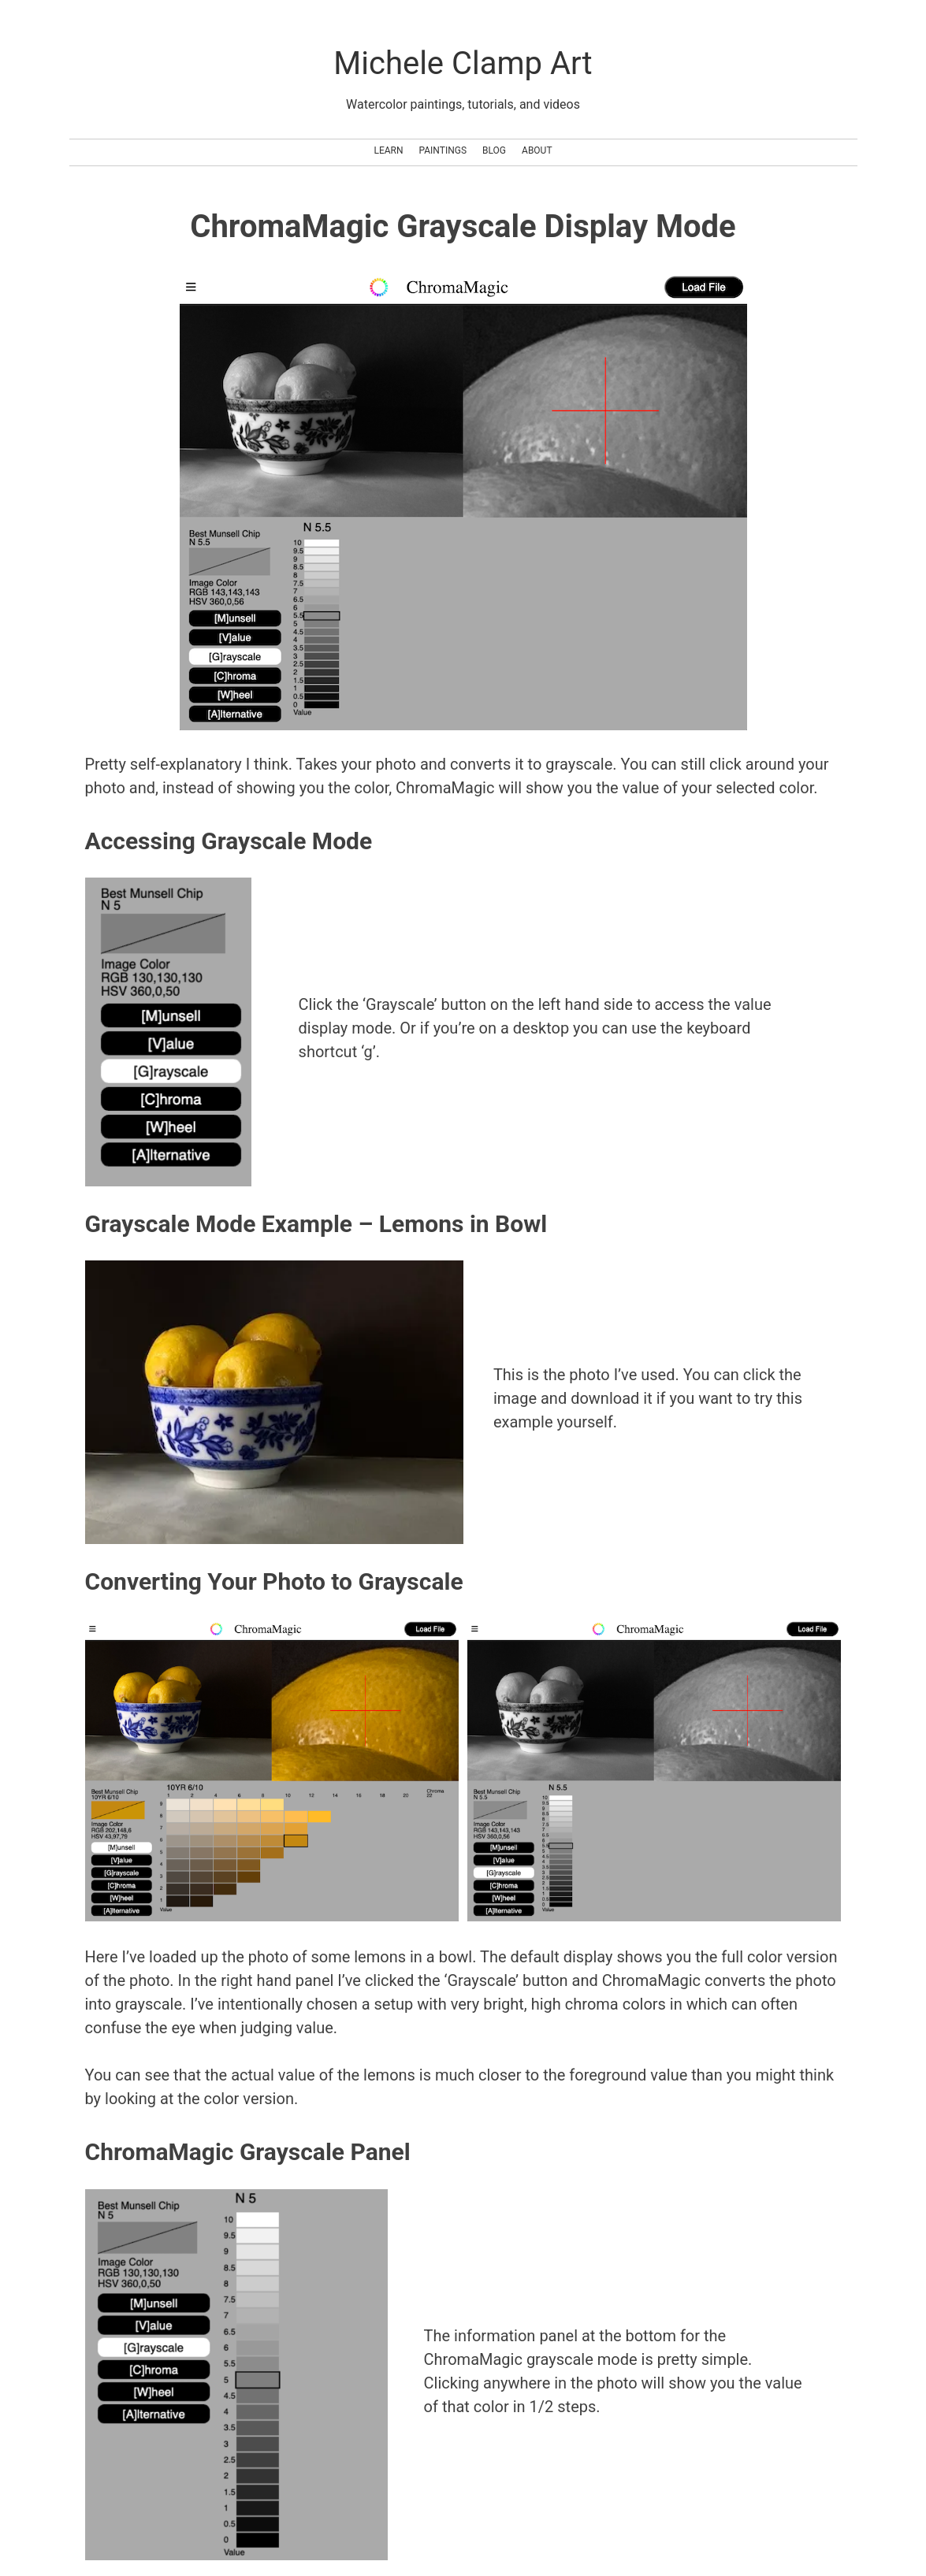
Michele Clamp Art (462, 63)
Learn (388, 150)
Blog (494, 150)
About (537, 150)
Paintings (443, 150)
